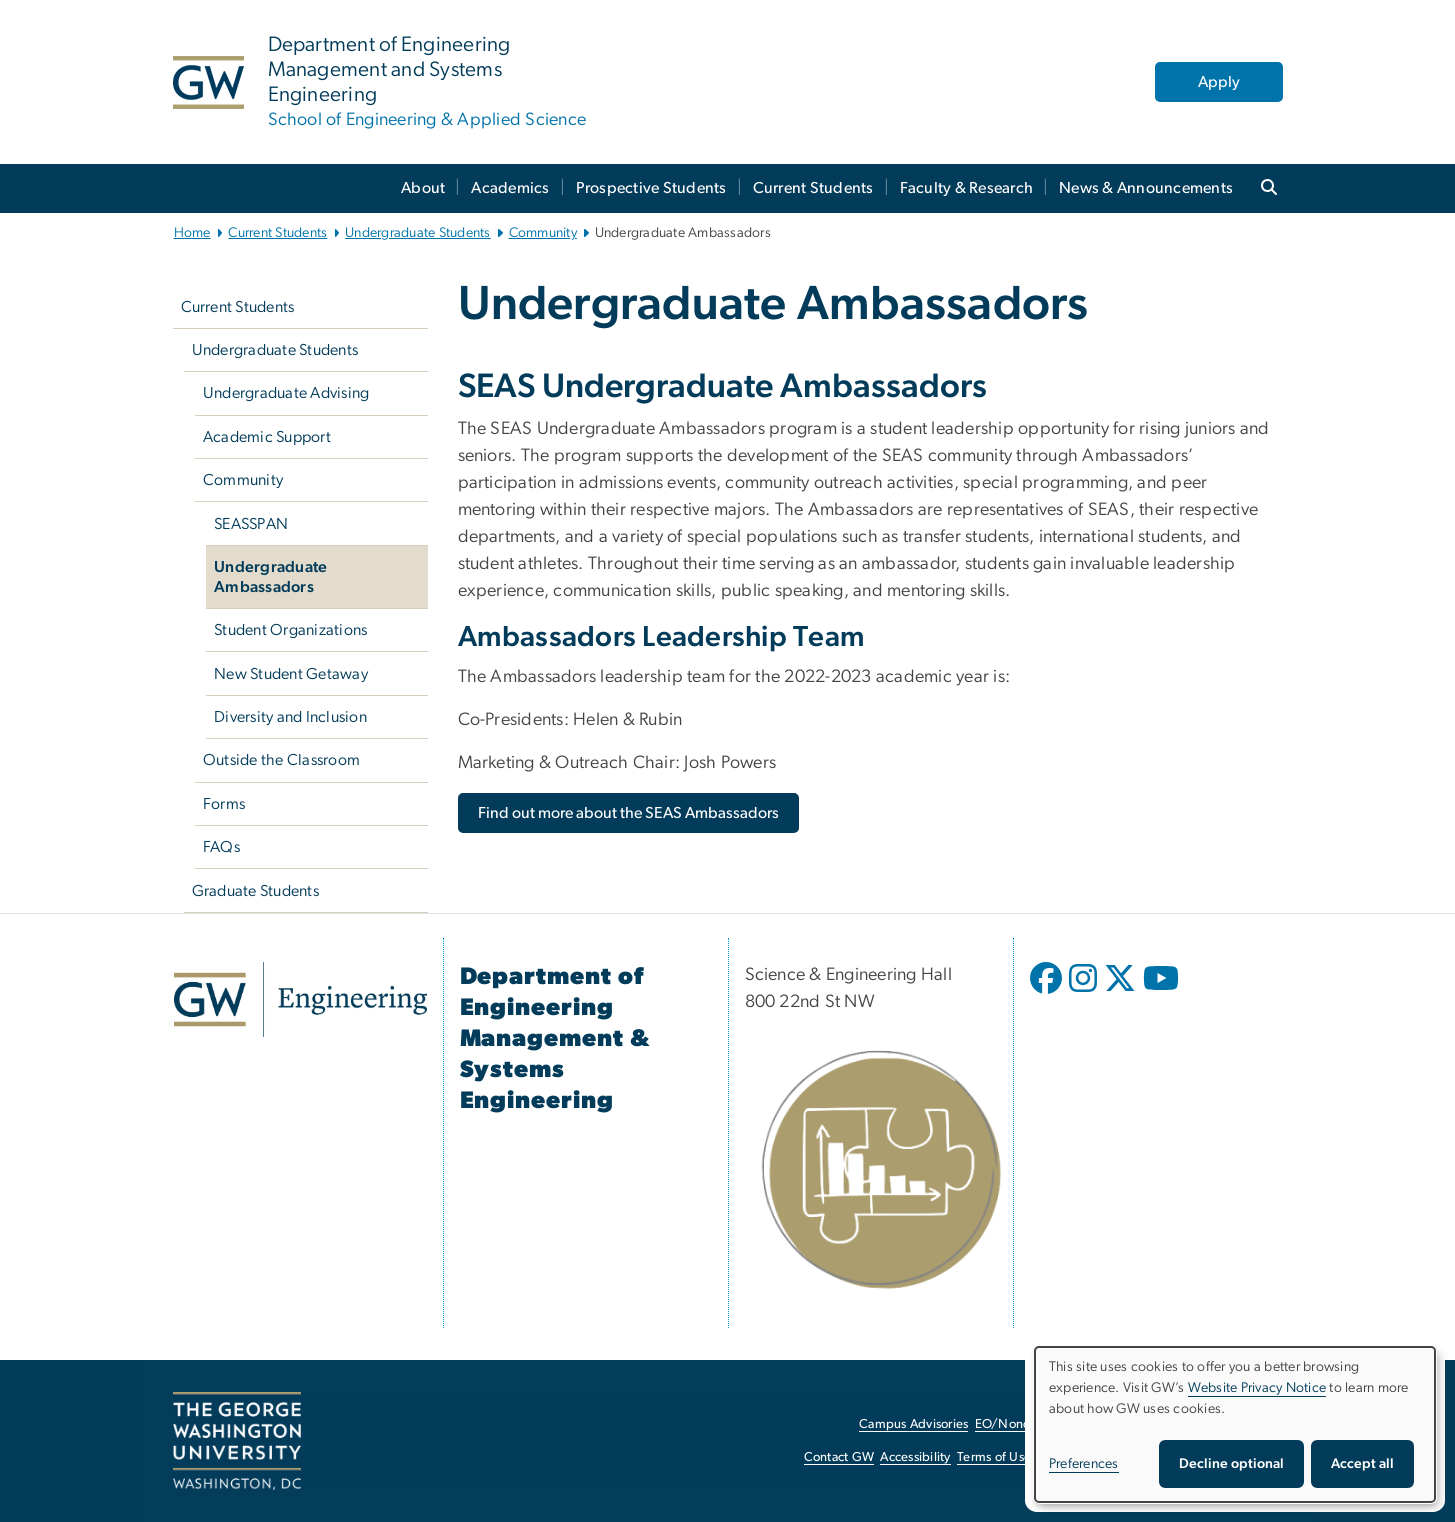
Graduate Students (255, 891)
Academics (510, 188)
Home (192, 233)
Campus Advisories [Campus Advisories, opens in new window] (913, 1424)
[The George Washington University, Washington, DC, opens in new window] (237, 1441)
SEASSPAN (251, 524)
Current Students (813, 188)
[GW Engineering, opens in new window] (300, 999)
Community (543, 233)
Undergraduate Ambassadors (270, 577)
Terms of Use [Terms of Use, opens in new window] (994, 1457)
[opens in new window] (1048, 993)
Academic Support (267, 437)
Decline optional (1231, 1464)
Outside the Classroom (281, 760)
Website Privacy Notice (1257, 1388)
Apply (1219, 82)
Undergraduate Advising (286, 393)
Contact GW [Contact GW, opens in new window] (839, 1457)
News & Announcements (1146, 188)
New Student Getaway (291, 674)
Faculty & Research (967, 188)
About (423, 188)
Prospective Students (651, 188)
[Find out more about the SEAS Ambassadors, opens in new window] (628, 813)
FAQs (221, 847)
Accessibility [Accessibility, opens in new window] (915, 1457)
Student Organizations (290, 630)
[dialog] (1235, 1424)
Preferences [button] (1084, 1464)
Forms (224, 804)
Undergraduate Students (418, 233)
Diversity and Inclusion (290, 717)
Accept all (1362, 1464)
